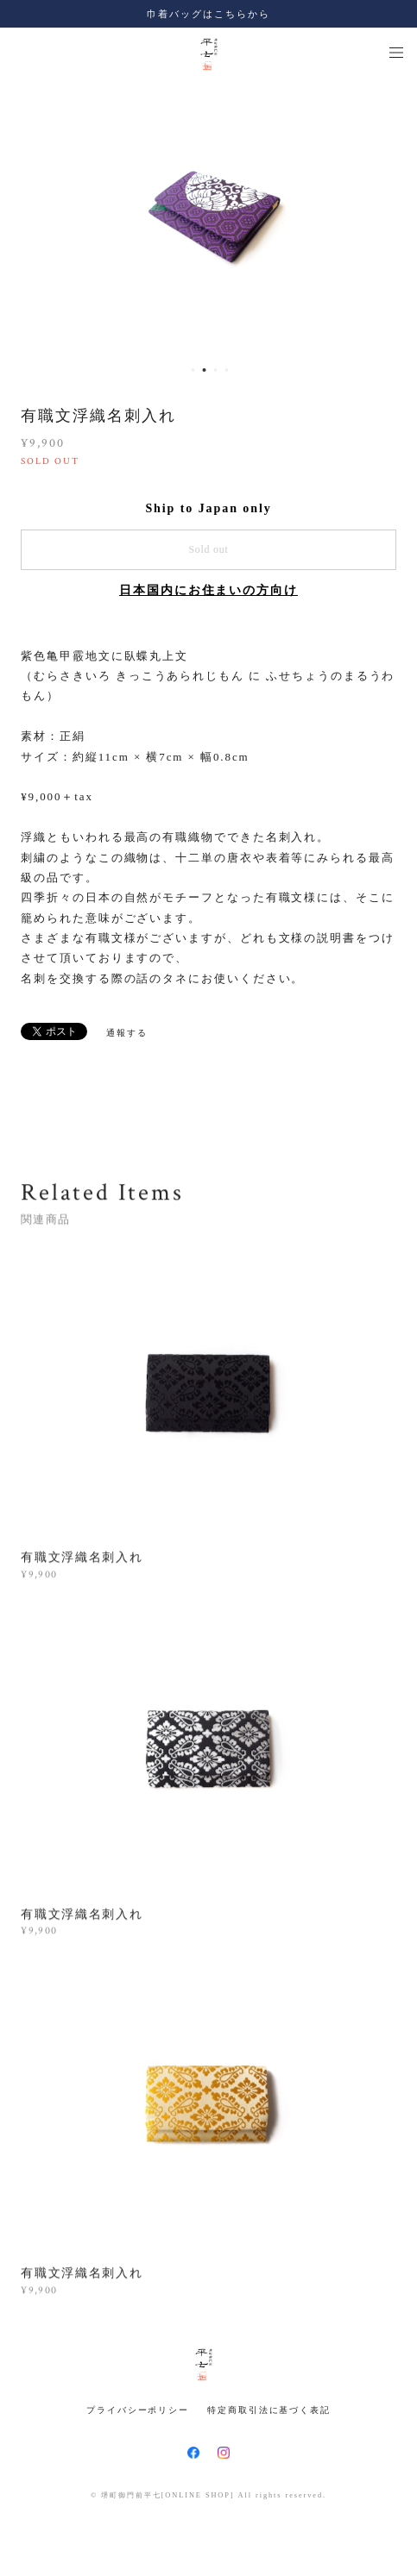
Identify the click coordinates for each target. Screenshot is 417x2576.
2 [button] (204, 370)
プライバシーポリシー (137, 2410)
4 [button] (227, 370)
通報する (127, 1032)
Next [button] (391, 217)
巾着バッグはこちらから (208, 14)
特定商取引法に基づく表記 (269, 2410)
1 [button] (193, 370)
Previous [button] (26, 217)
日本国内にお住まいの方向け (208, 590)
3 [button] (216, 370)
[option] (209, 217)
